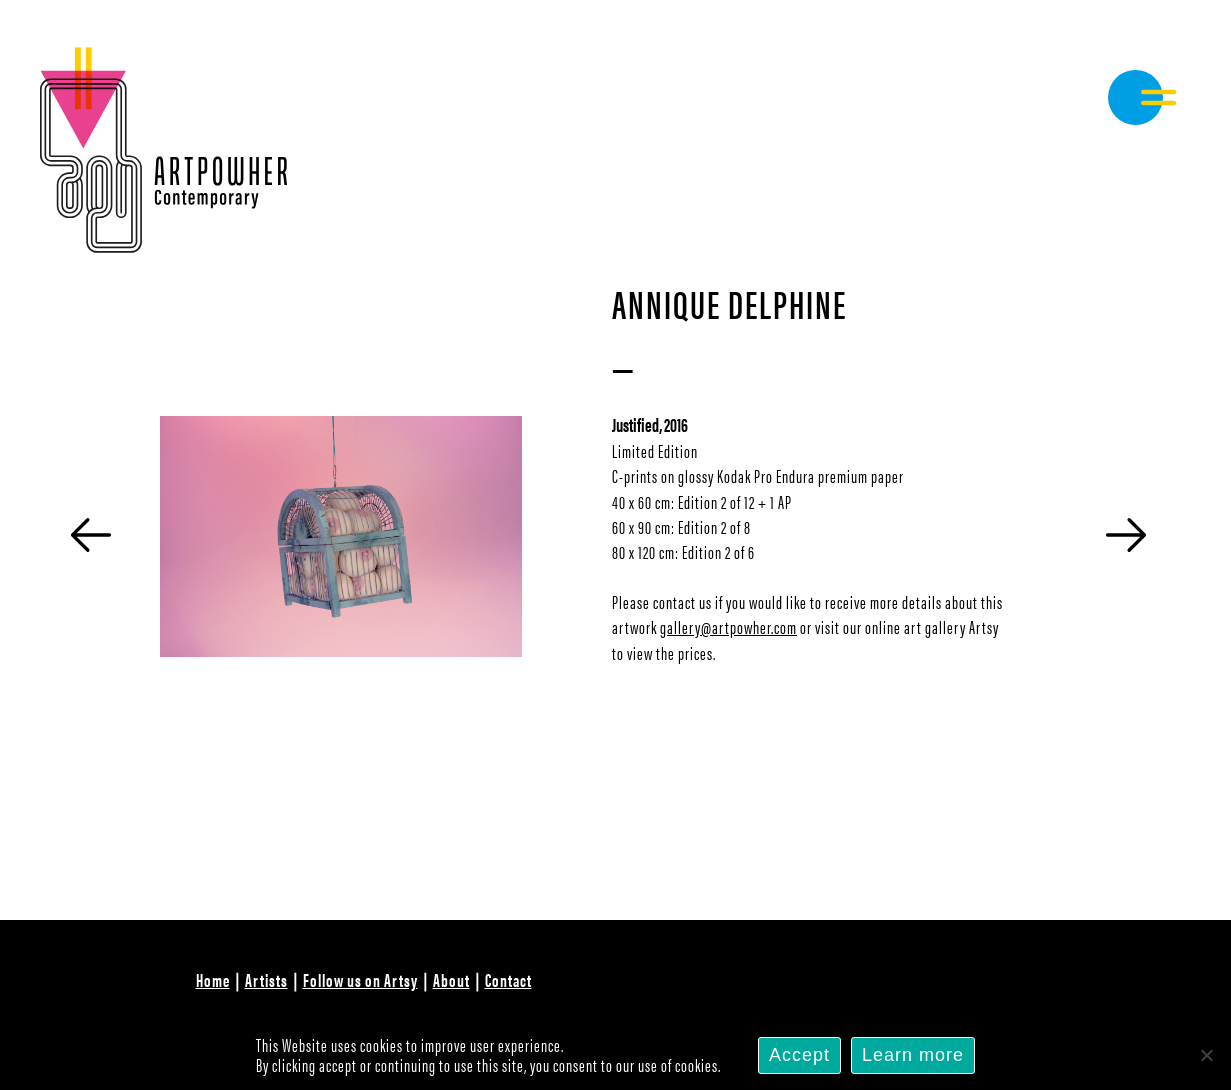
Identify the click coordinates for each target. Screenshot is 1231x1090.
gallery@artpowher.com (728, 626)
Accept (799, 1055)
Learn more (913, 1055)
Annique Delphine (729, 302)
